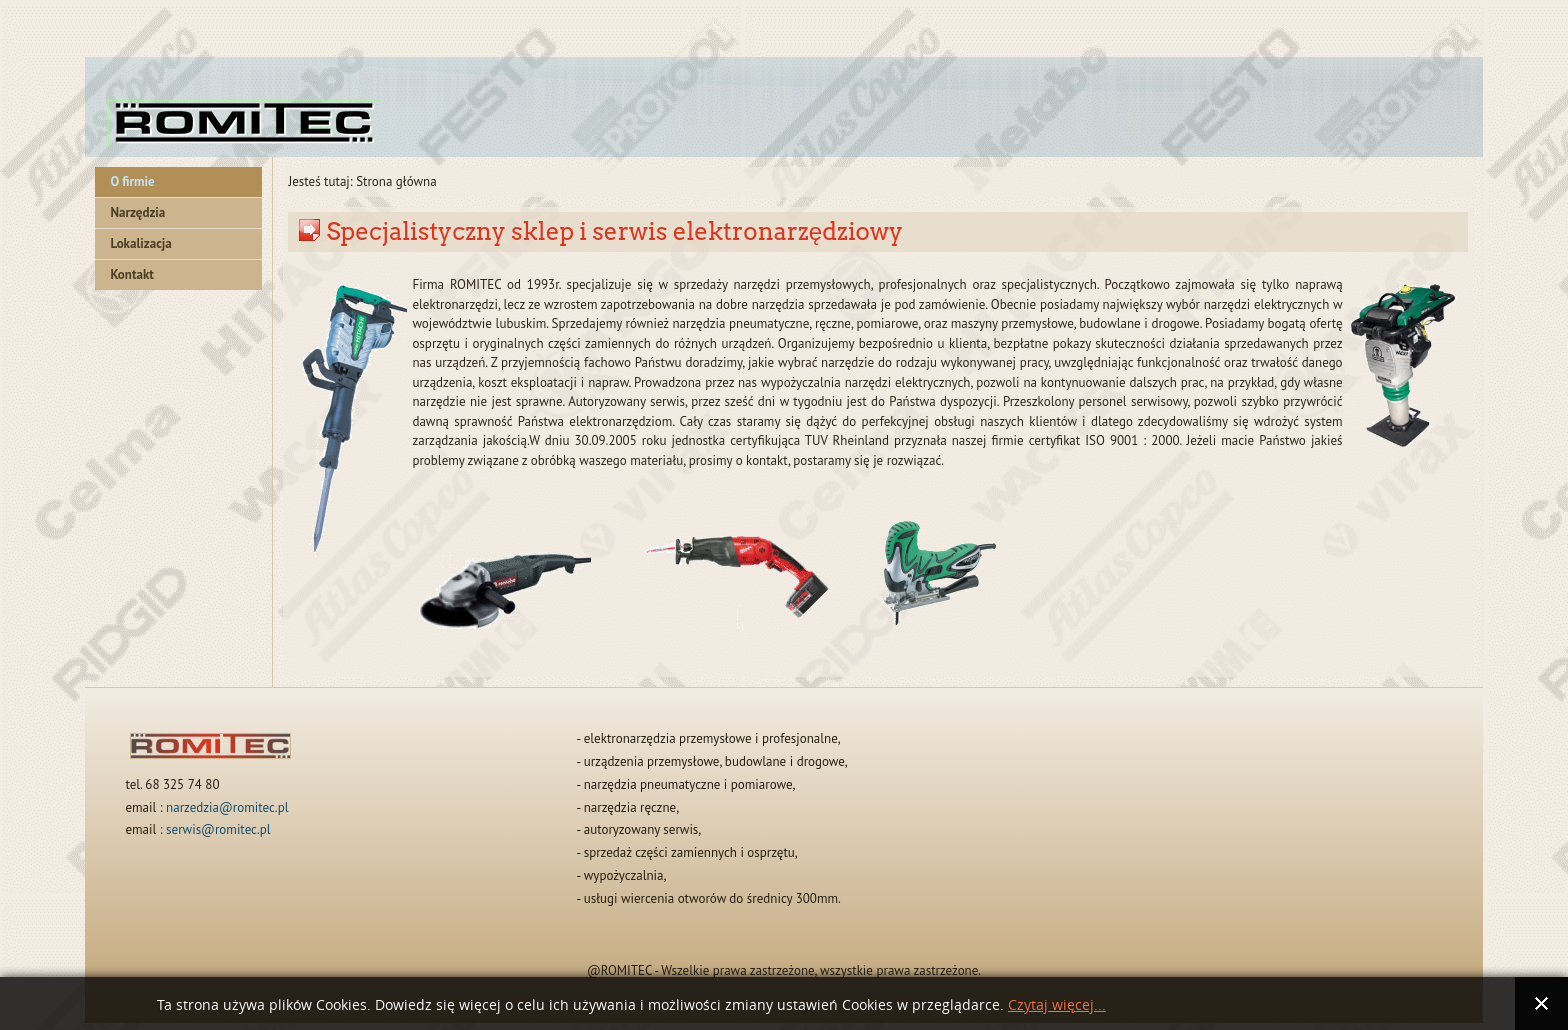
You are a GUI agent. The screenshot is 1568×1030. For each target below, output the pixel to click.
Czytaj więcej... (1057, 1005)
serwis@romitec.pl (218, 829)
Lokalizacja (140, 243)
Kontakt (131, 274)
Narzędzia (137, 212)
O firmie (132, 181)
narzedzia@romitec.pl (227, 807)
